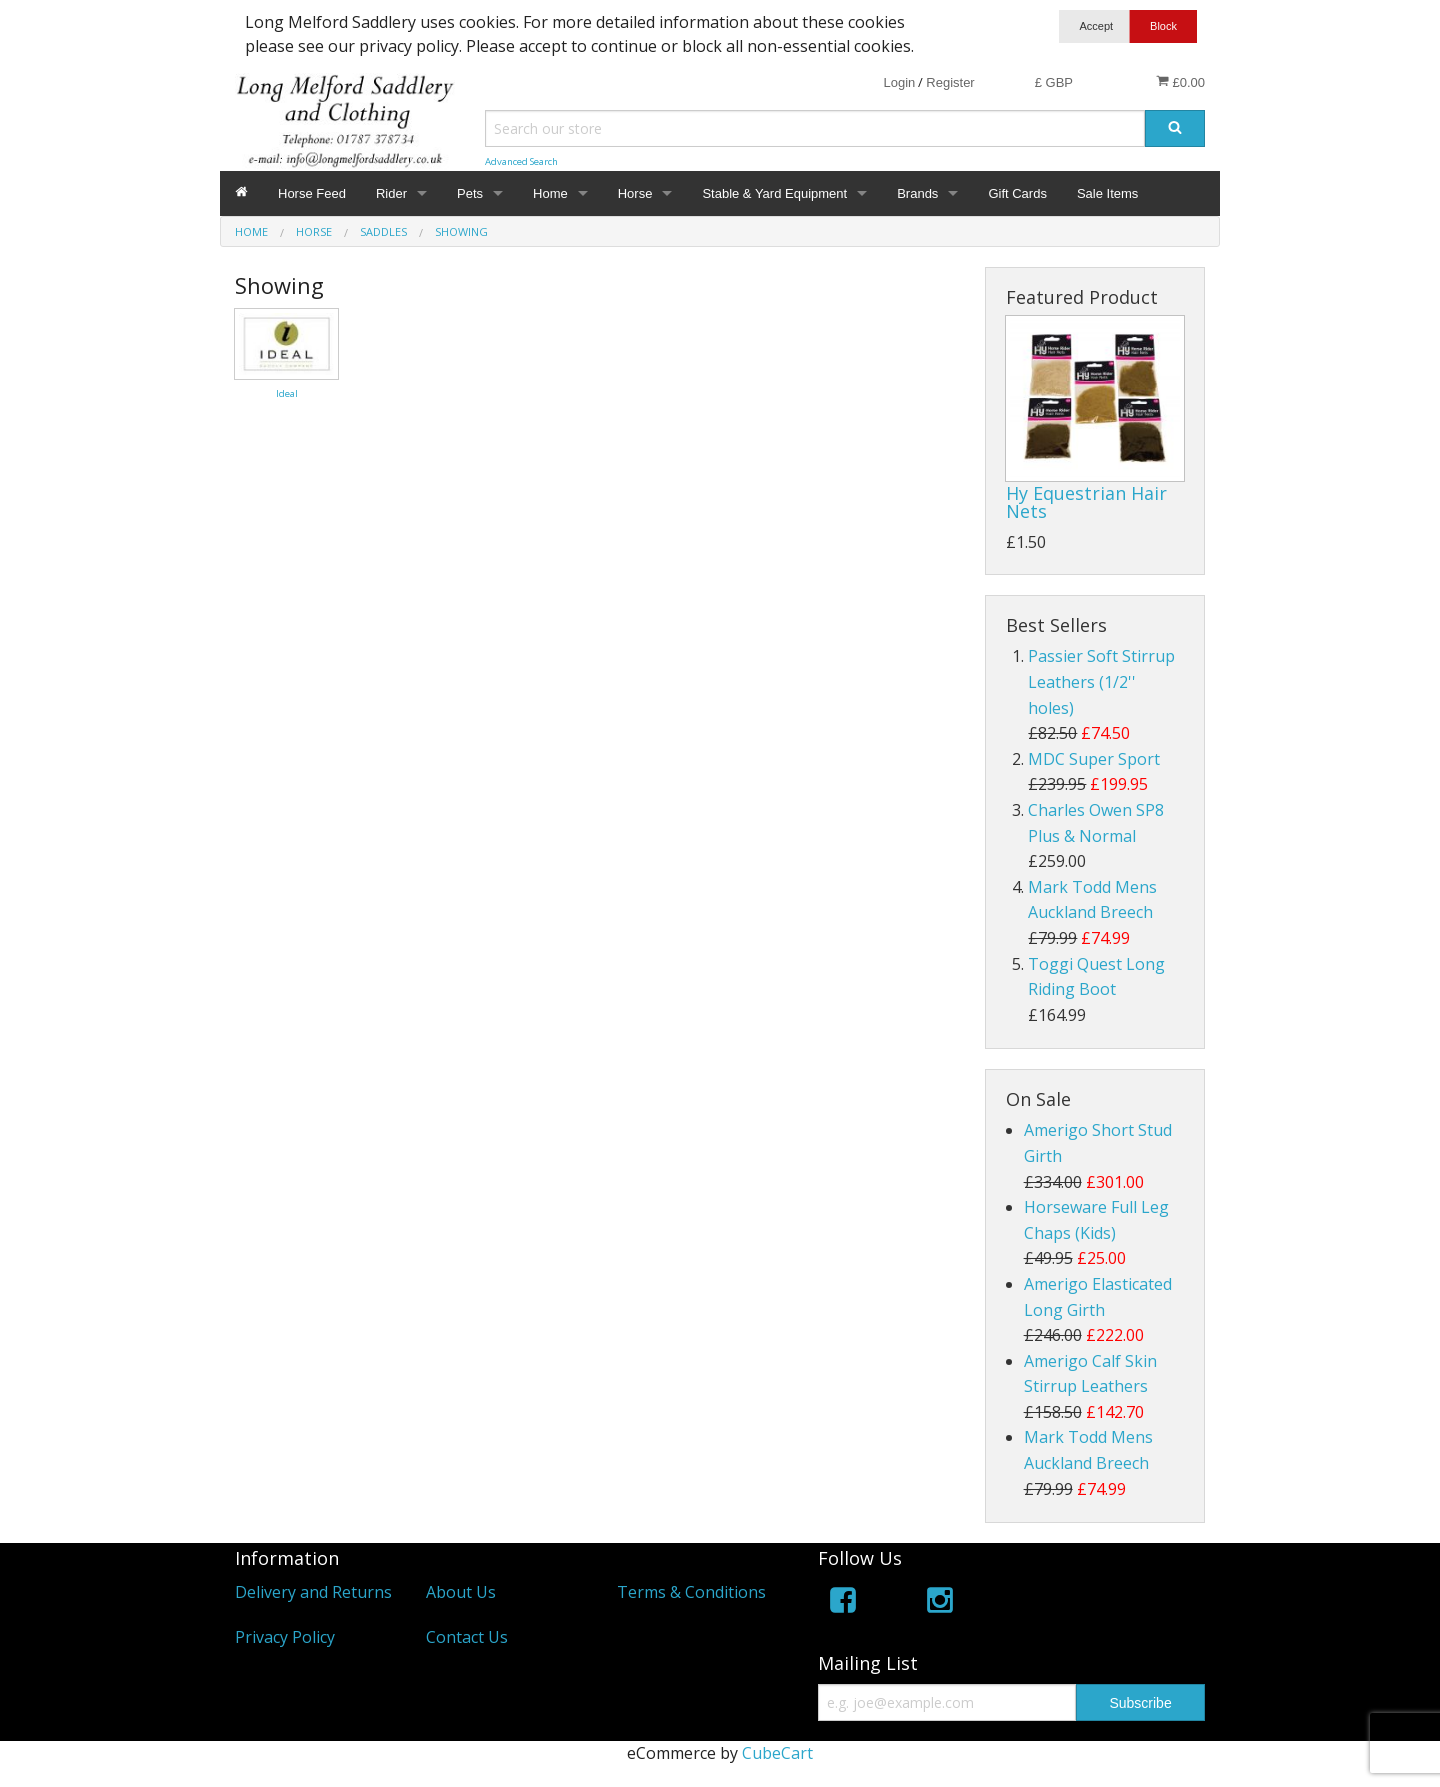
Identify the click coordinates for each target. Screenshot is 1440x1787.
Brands (917, 193)
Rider (391, 193)
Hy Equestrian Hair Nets (1086, 502)
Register (950, 82)
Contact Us (467, 1637)
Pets (470, 193)
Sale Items (1107, 193)
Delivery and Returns (313, 1592)
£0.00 (1180, 82)
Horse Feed (312, 193)
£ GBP (1054, 82)
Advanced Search (521, 161)
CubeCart (777, 1753)
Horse (635, 193)
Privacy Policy (285, 1637)
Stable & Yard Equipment (774, 193)
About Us (461, 1592)
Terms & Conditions (691, 1592)
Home (550, 193)
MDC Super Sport (1094, 759)
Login (899, 82)
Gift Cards (1017, 193)
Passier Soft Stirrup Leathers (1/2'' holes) (1101, 681)
